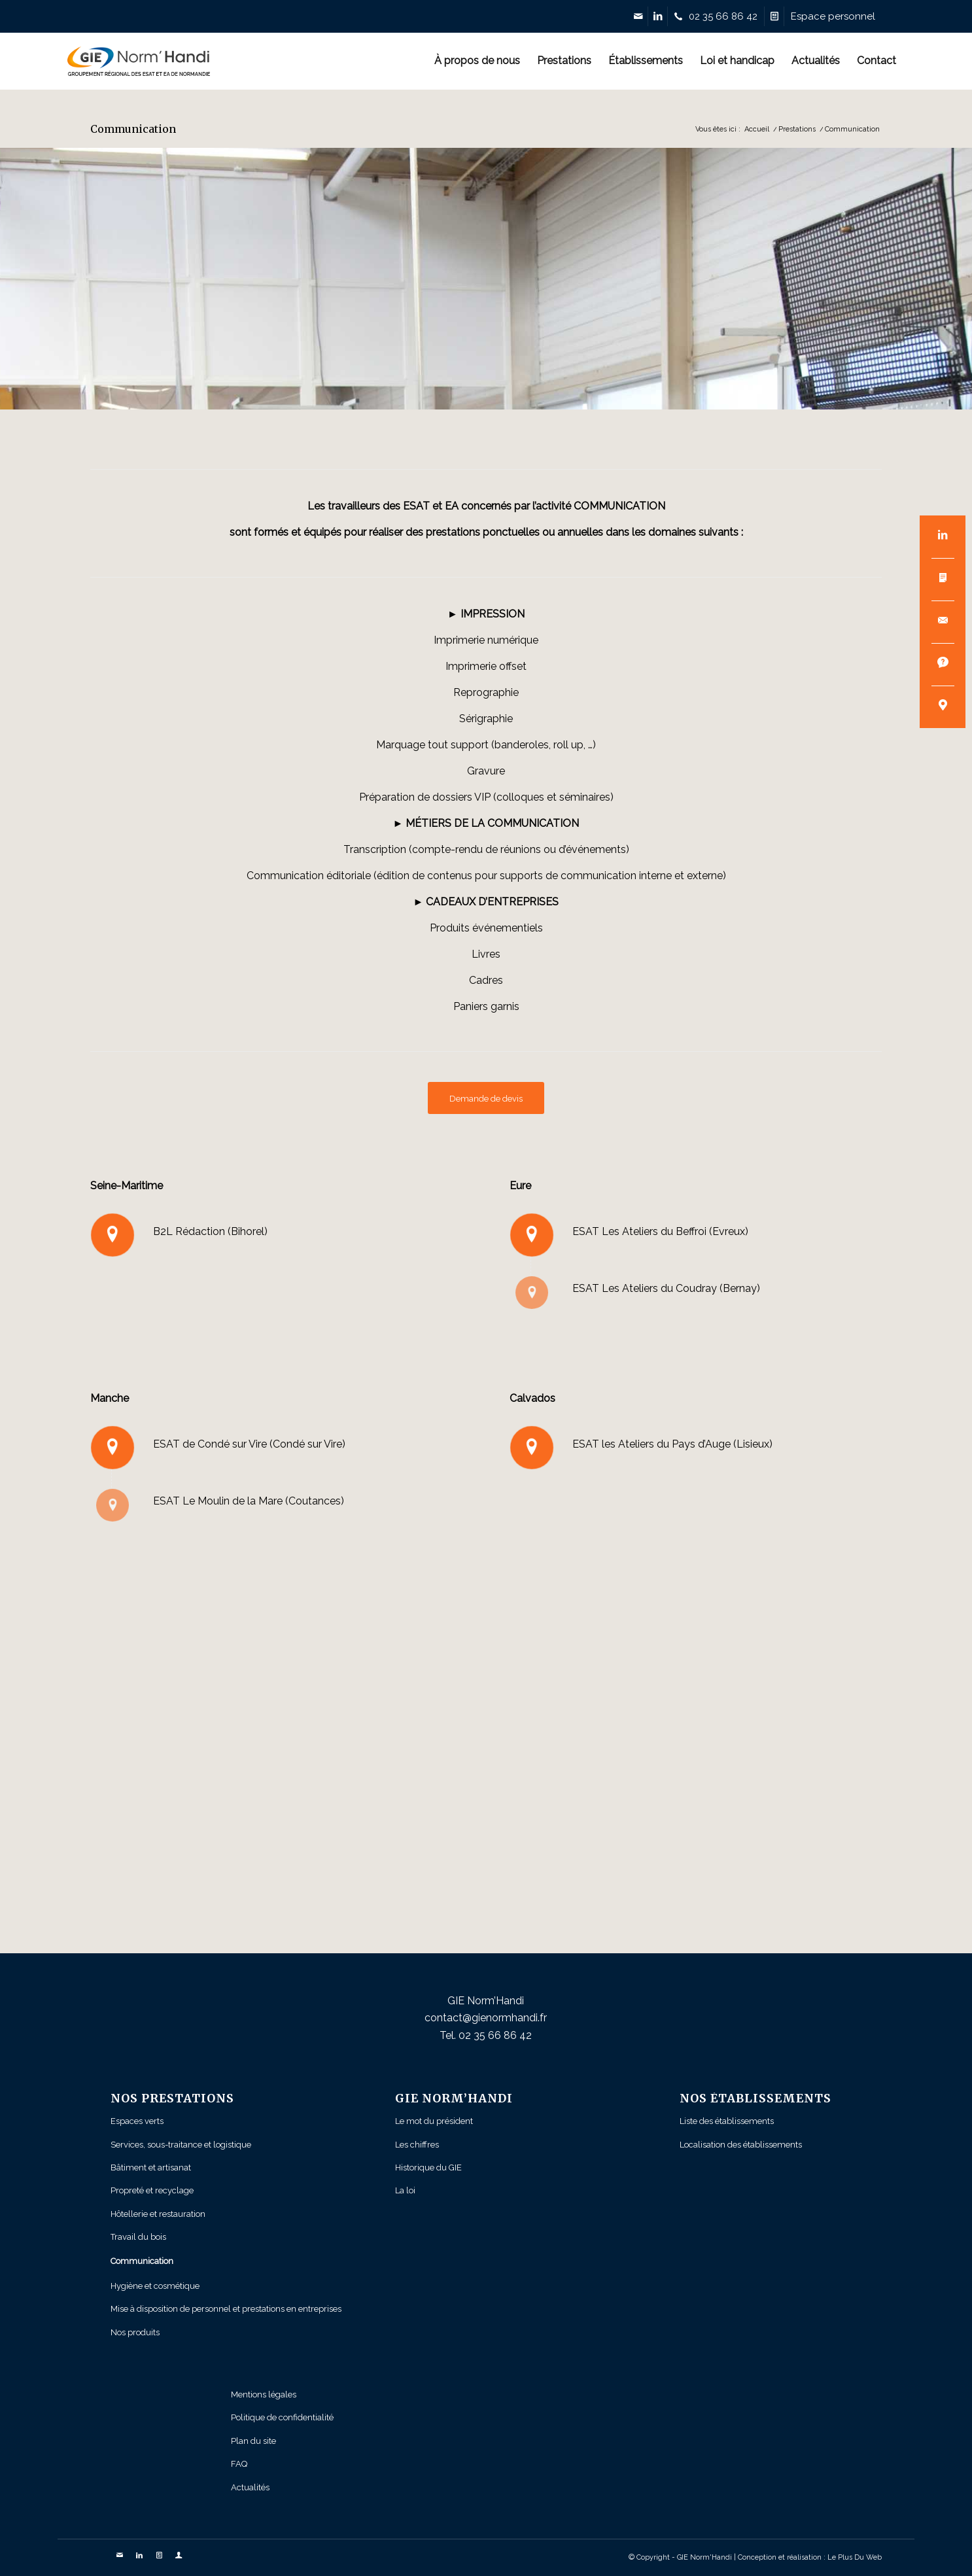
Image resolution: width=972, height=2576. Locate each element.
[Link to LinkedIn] (657, 16)
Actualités (250, 2487)
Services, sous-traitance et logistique (181, 2145)
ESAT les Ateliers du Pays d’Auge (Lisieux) (673, 1444)
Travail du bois (138, 2237)
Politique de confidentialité (282, 2417)
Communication (133, 128)
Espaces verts (137, 2121)
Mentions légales (263, 2394)
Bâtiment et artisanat (151, 2167)
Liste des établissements (727, 2121)
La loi (405, 2190)
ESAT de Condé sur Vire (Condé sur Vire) (249, 1444)
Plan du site (253, 2441)
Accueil (756, 129)
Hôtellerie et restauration (158, 2214)
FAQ (239, 2464)
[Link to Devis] (774, 16)
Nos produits (135, 2332)
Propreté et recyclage (152, 2190)
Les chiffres (417, 2145)
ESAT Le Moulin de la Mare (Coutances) (248, 1501)
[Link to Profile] (833, 16)
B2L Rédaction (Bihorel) (210, 1231)
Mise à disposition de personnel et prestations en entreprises (226, 2309)
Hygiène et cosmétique (155, 2286)
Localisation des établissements (741, 2145)
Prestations (797, 129)
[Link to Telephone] (719, 16)
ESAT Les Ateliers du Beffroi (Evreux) (660, 1231)
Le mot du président (434, 2121)
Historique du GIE (428, 2167)
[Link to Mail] (638, 16)
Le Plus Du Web (854, 2557)
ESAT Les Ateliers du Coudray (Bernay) (666, 1288)
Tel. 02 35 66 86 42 (486, 2035)
